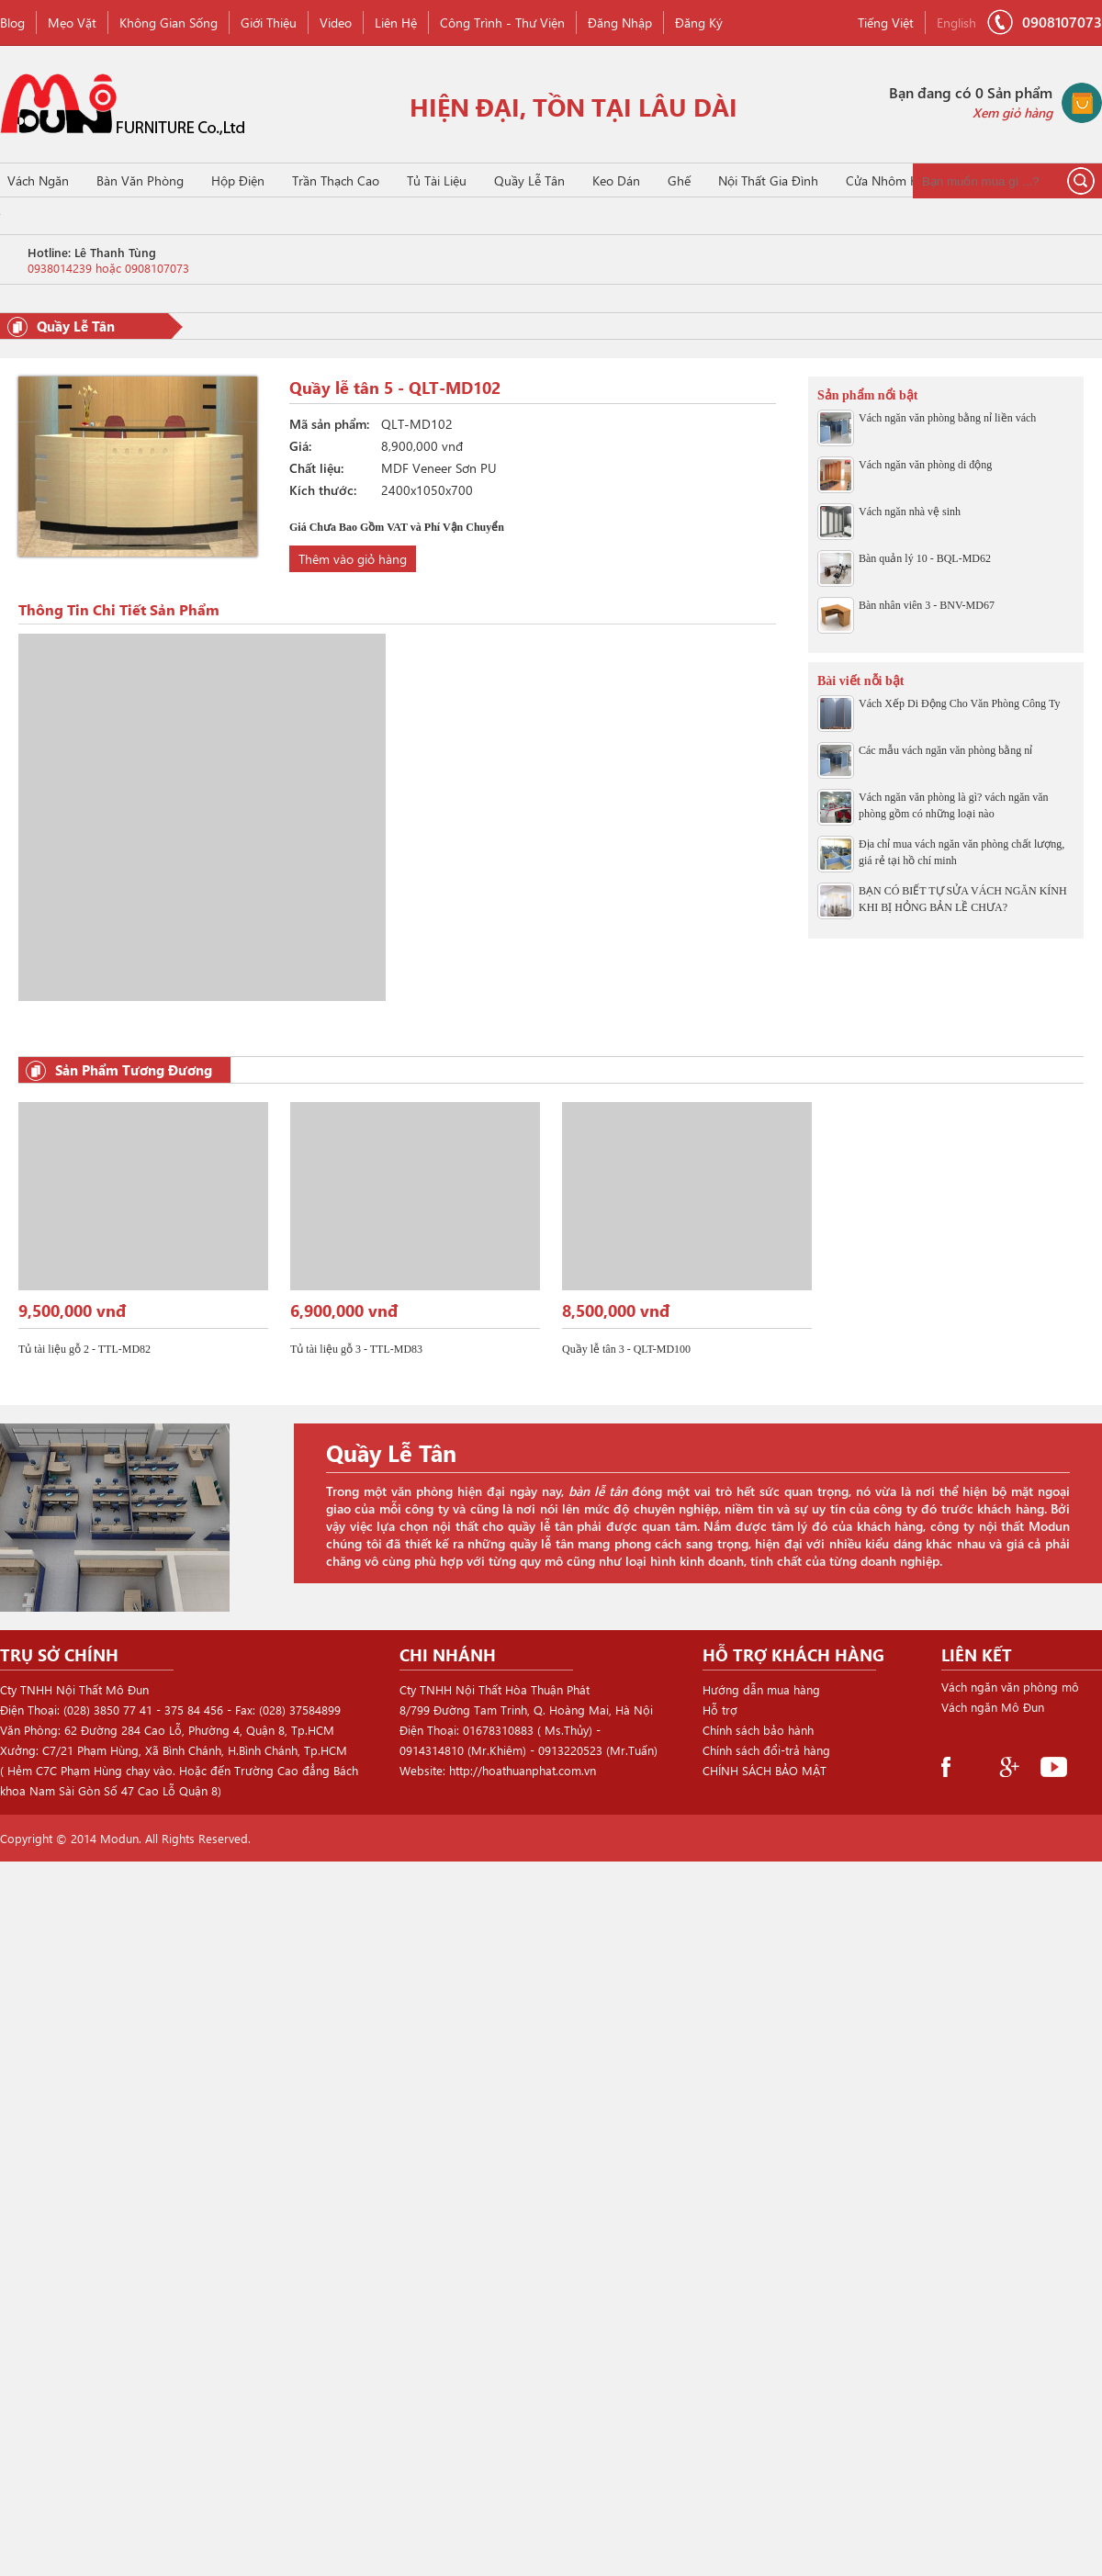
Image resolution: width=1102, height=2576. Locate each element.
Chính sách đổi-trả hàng (766, 1750)
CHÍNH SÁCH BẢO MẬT (764, 1770)
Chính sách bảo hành (758, 1730)
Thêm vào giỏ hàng (352, 559)
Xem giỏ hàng (1012, 112)
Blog (12, 22)
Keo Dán (616, 180)
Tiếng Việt (886, 22)
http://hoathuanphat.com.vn (522, 1770)
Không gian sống (168, 22)
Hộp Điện (237, 180)
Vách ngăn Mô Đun (992, 1707)
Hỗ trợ (720, 1709)
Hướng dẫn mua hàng (761, 1689)
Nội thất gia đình (768, 180)
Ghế (679, 180)
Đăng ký (699, 22)
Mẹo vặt (72, 22)
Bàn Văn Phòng (140, 180)
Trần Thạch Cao (335, 180)
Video (336, 22)
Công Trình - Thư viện (502, 22)
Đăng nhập (620, 22)
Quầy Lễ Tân (529, 180)
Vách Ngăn (38, 180)
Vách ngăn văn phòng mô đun (1010, 1689)
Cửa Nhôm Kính (890, 180)
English (956, 22)
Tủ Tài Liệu (437, 180)
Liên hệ (396, 22)
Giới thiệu (269, 22)
